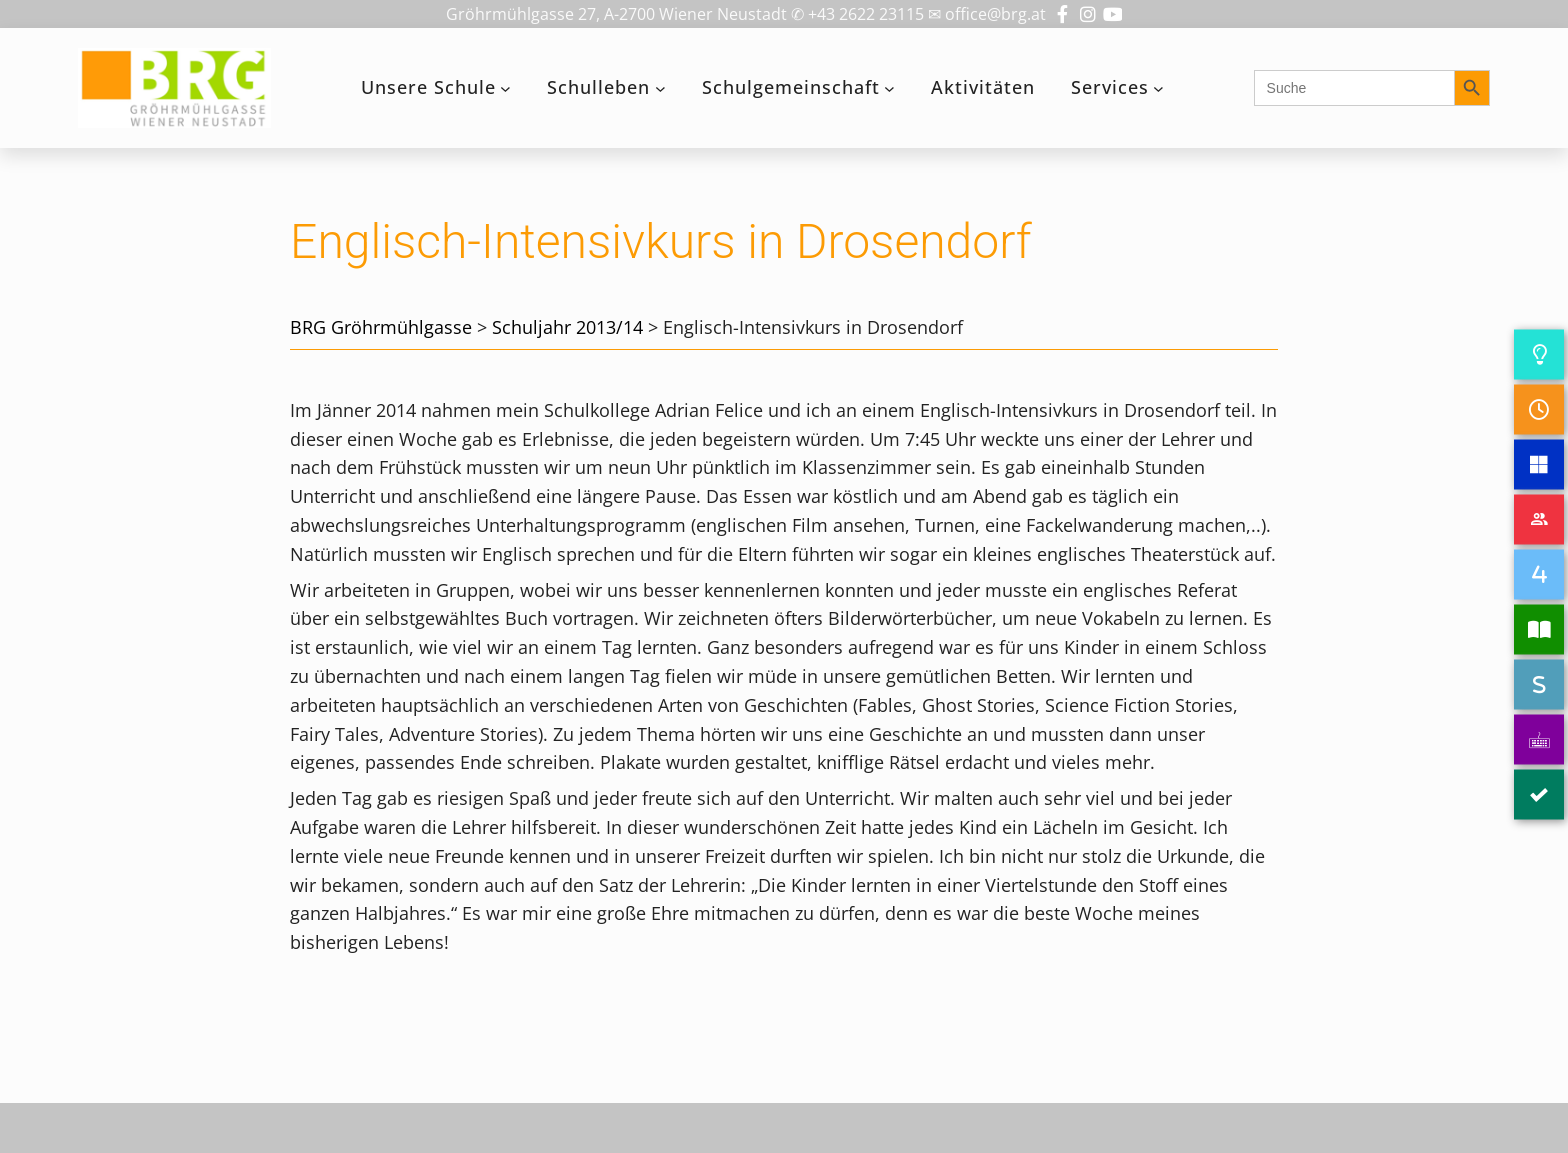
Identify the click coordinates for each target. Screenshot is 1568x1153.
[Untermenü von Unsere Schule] (505, 88)
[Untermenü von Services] (1158, 88)
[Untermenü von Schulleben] (660, 88)
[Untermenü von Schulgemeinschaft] (889, 88)
